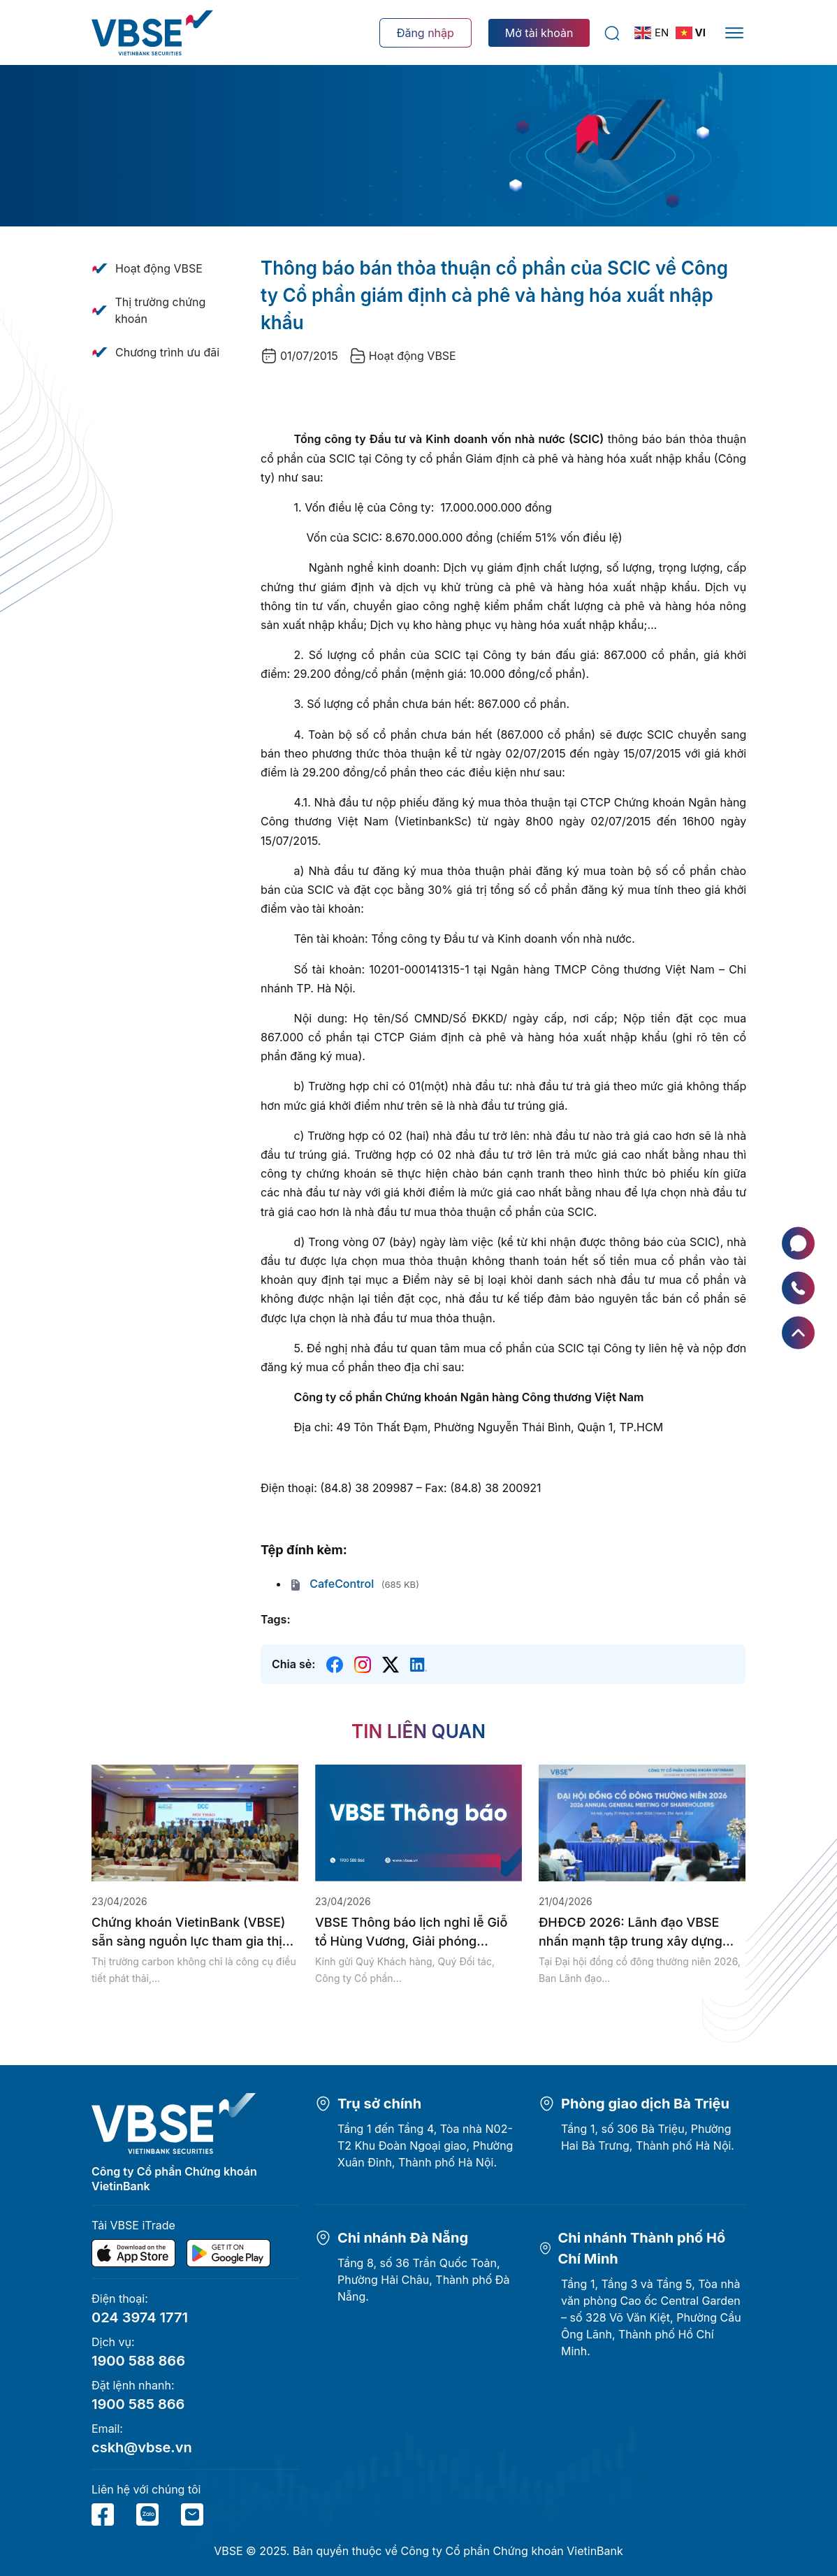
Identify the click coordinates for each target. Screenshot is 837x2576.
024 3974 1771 (140, 2317)
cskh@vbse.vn (142, 2447)
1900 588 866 (138, 2360)
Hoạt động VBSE (159, 268)
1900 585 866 (138, 2404)
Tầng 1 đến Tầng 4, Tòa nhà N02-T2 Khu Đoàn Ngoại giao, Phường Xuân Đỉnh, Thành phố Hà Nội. (425, 2145)
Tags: (275, 1619)
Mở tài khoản (539, 33)
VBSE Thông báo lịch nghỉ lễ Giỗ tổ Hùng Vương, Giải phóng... (411, 1931)
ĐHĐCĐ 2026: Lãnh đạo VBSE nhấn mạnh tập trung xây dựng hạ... (630, 1933)
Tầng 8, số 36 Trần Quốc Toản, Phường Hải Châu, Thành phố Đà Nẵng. (423, 2279)
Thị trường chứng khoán (160, 310)
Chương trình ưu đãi (167, 352)
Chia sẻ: (293, 1664)
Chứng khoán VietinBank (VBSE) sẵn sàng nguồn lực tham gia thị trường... (188, 1933)
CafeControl (331, 1584)
